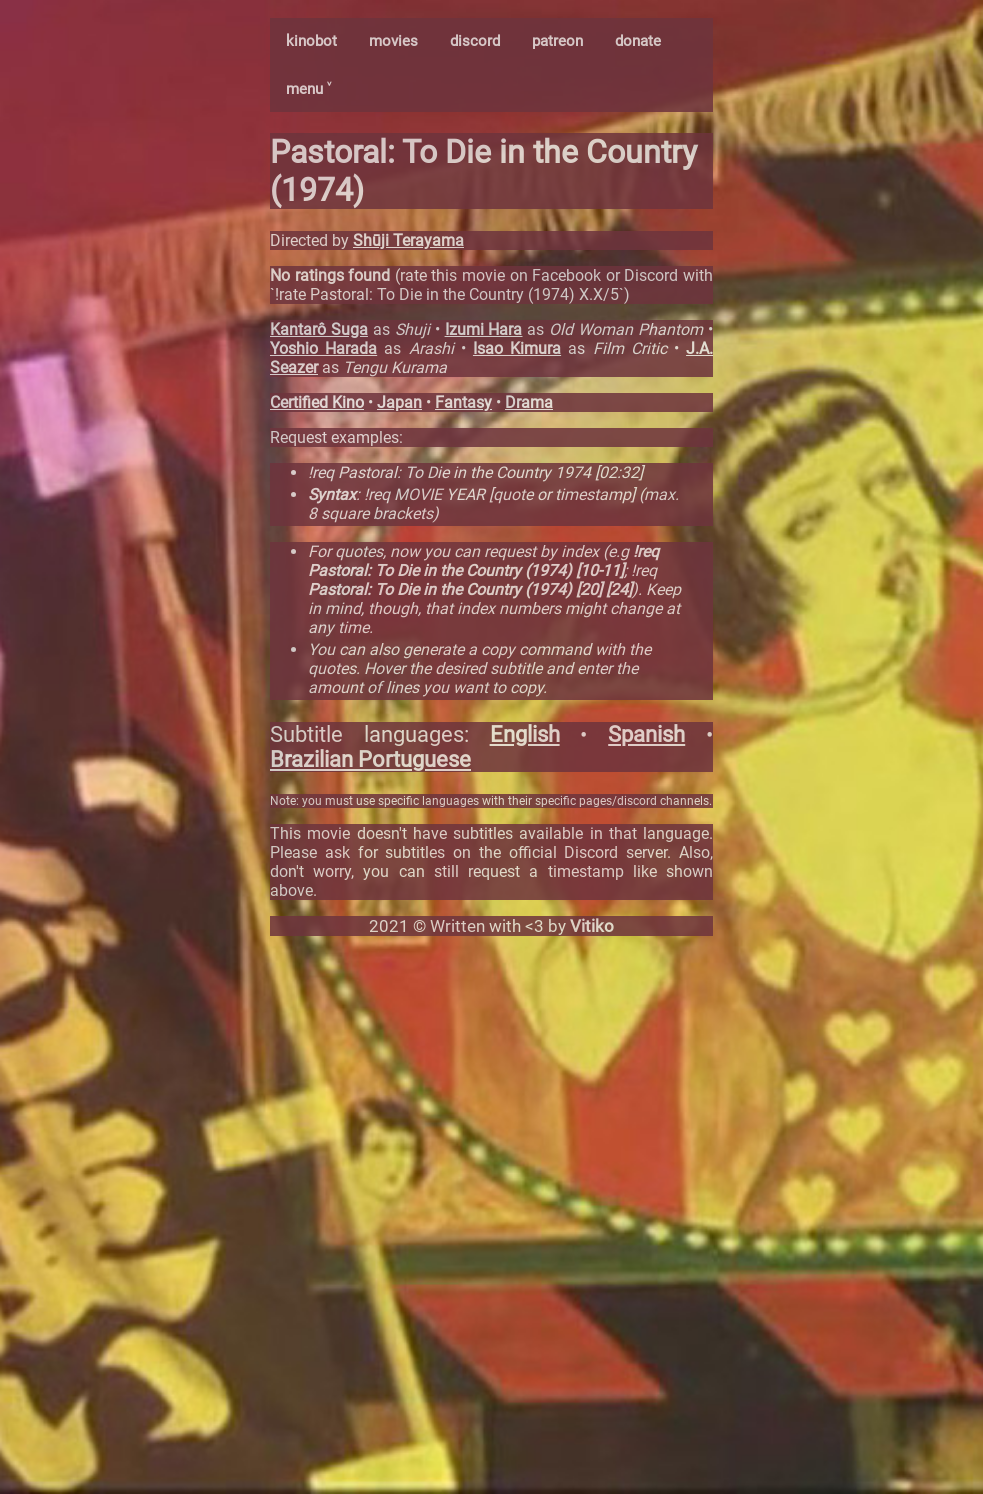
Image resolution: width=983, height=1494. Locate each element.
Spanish (646, 734)
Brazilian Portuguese (370, 759)
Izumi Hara (484, 329)
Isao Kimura (517, 348)
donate (638, 41)
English (525, 734)
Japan (399, 402)
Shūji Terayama (408, 240)
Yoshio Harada (323, 348)
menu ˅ (308, 89)
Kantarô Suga (319, 329)
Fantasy (463, 402)
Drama (529, 402)
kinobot (311, 41)
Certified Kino (317, 402)
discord (475, 41)
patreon (557, 41)
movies (393, 41)
